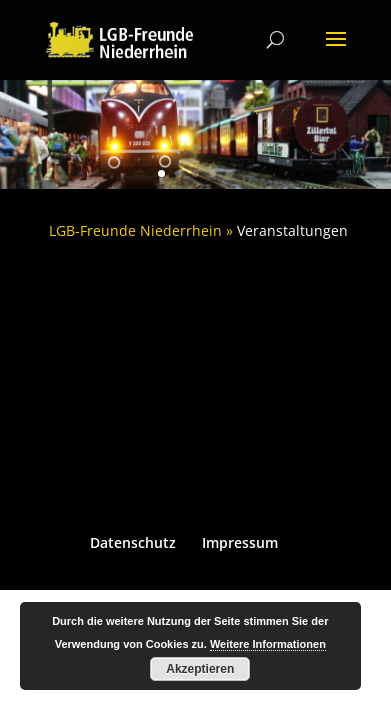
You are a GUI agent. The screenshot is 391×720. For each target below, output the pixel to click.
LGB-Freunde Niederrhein (135, 230)
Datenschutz (133, 542)
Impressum (240, 542)
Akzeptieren (200, 669)
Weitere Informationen (268, 644)
